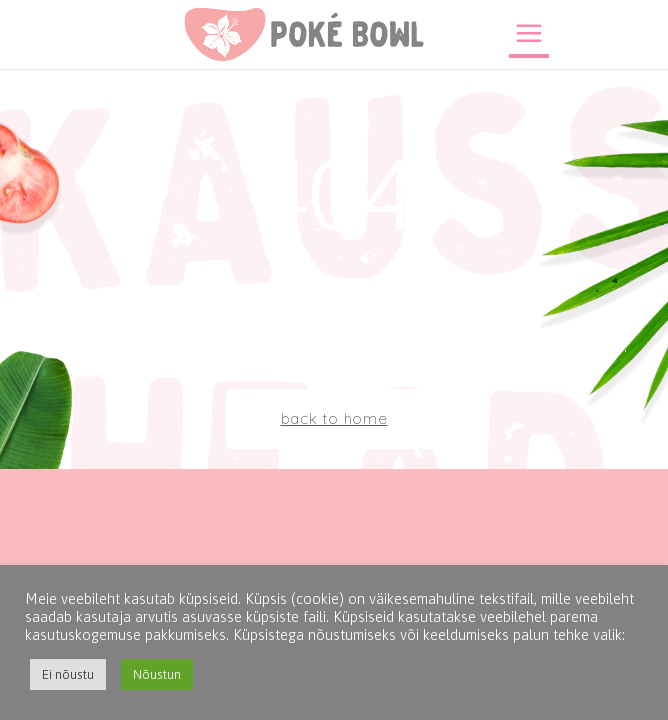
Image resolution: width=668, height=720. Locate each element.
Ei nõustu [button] (68, 674)
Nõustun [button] (157, 674)
